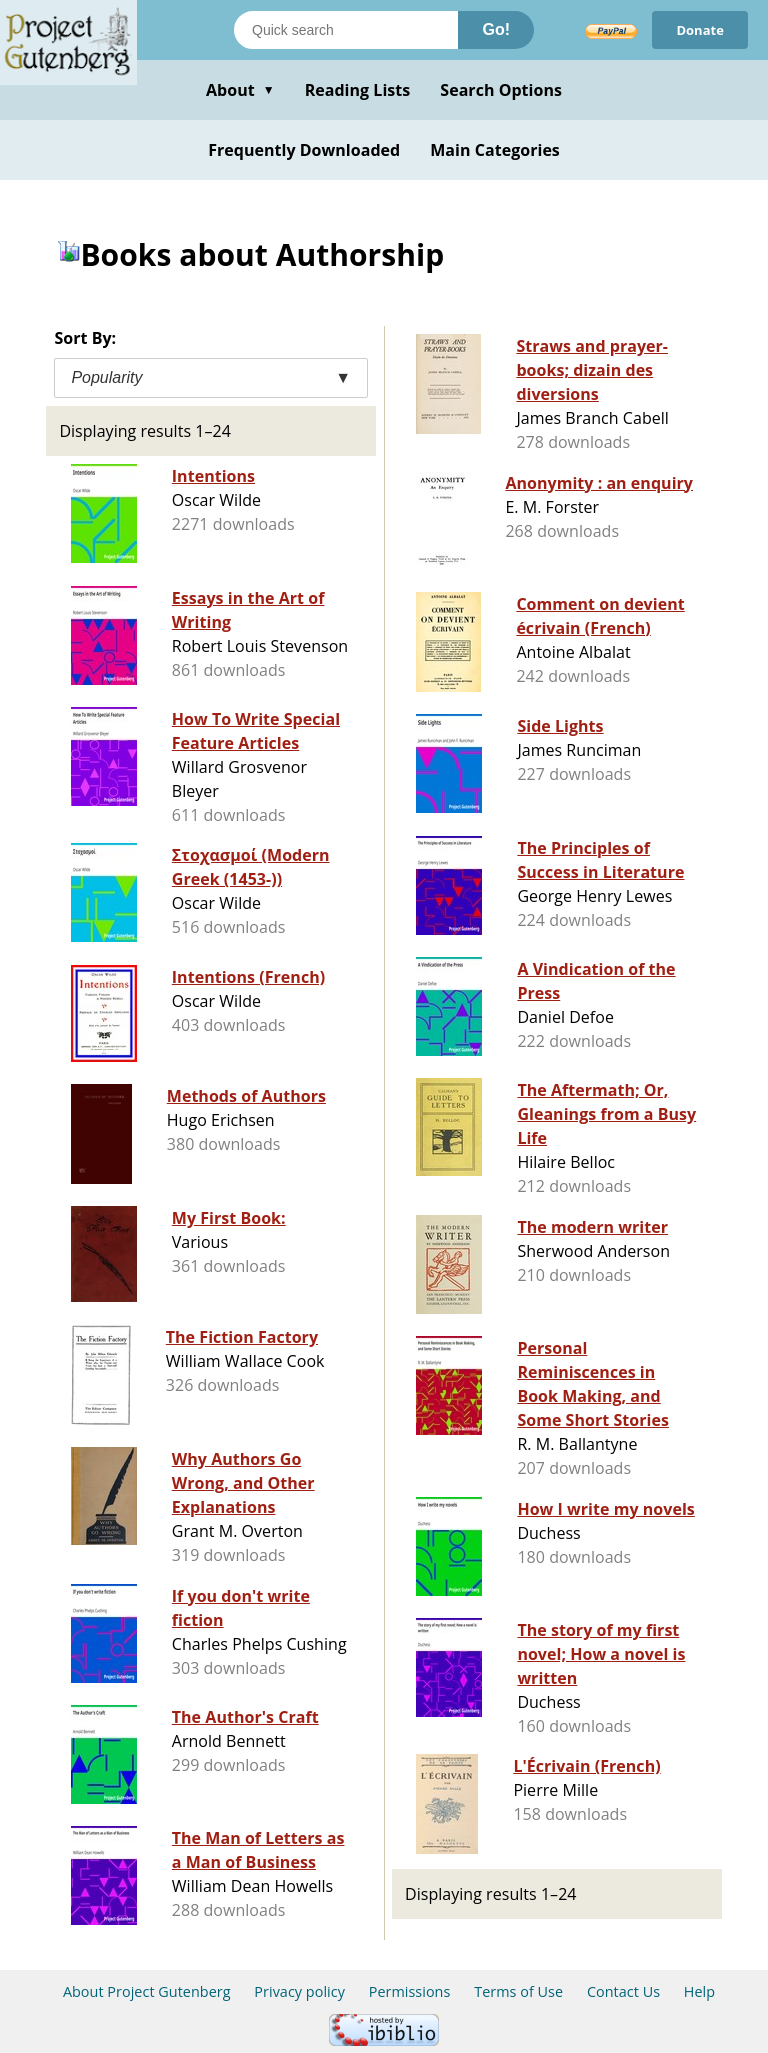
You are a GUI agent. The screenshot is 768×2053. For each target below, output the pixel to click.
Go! (496, 29)
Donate (700, 30)
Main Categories (495, 150)
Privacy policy (299, 1991)
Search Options (501, 90)
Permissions (410, 1991)
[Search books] (346, 30)
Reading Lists (358, 90)
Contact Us (623, 1991)
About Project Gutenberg (147, 1991)
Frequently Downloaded (304, 150)
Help (699, 1991)
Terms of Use (518, 1991)
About (240, 90)
